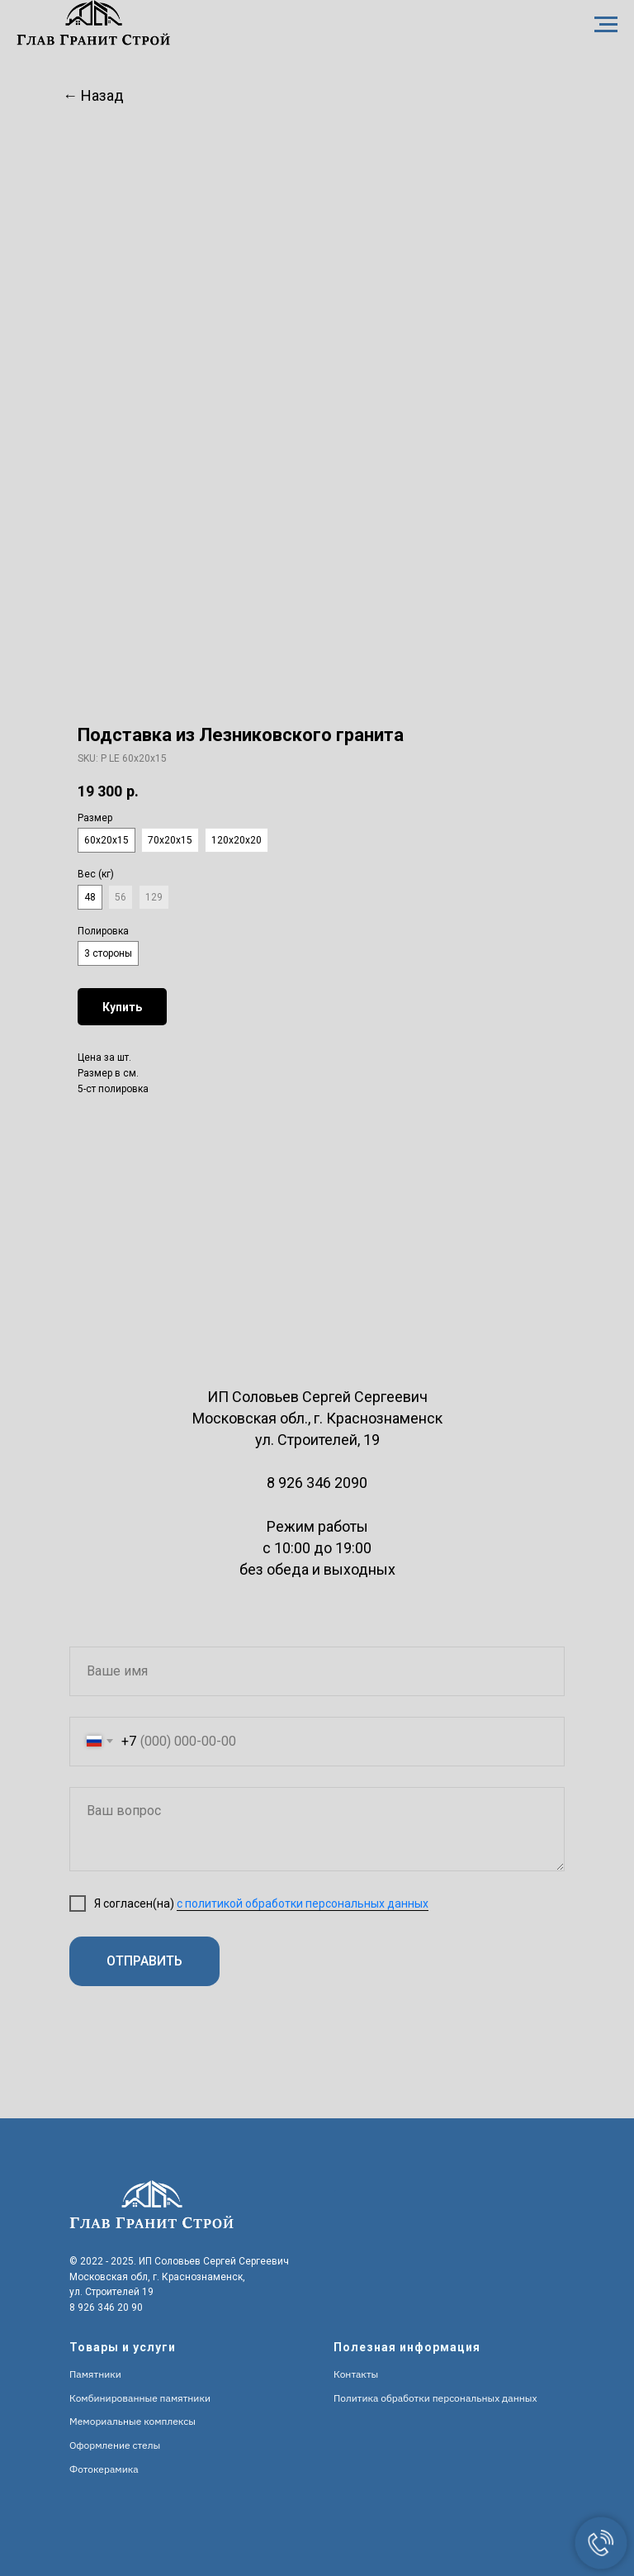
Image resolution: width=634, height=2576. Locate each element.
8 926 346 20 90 (106, 2307)
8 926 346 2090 (317, 1482)
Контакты (356, 2374)
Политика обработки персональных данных (435, 2398)
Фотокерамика (104, 2469)
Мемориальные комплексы (132, 2421)
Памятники (95, 2374)
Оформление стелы (114, 2445)
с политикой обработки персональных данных (302, 1903)
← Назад (93, 95)
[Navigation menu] (605, 25)
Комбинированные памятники (140, 2398)
